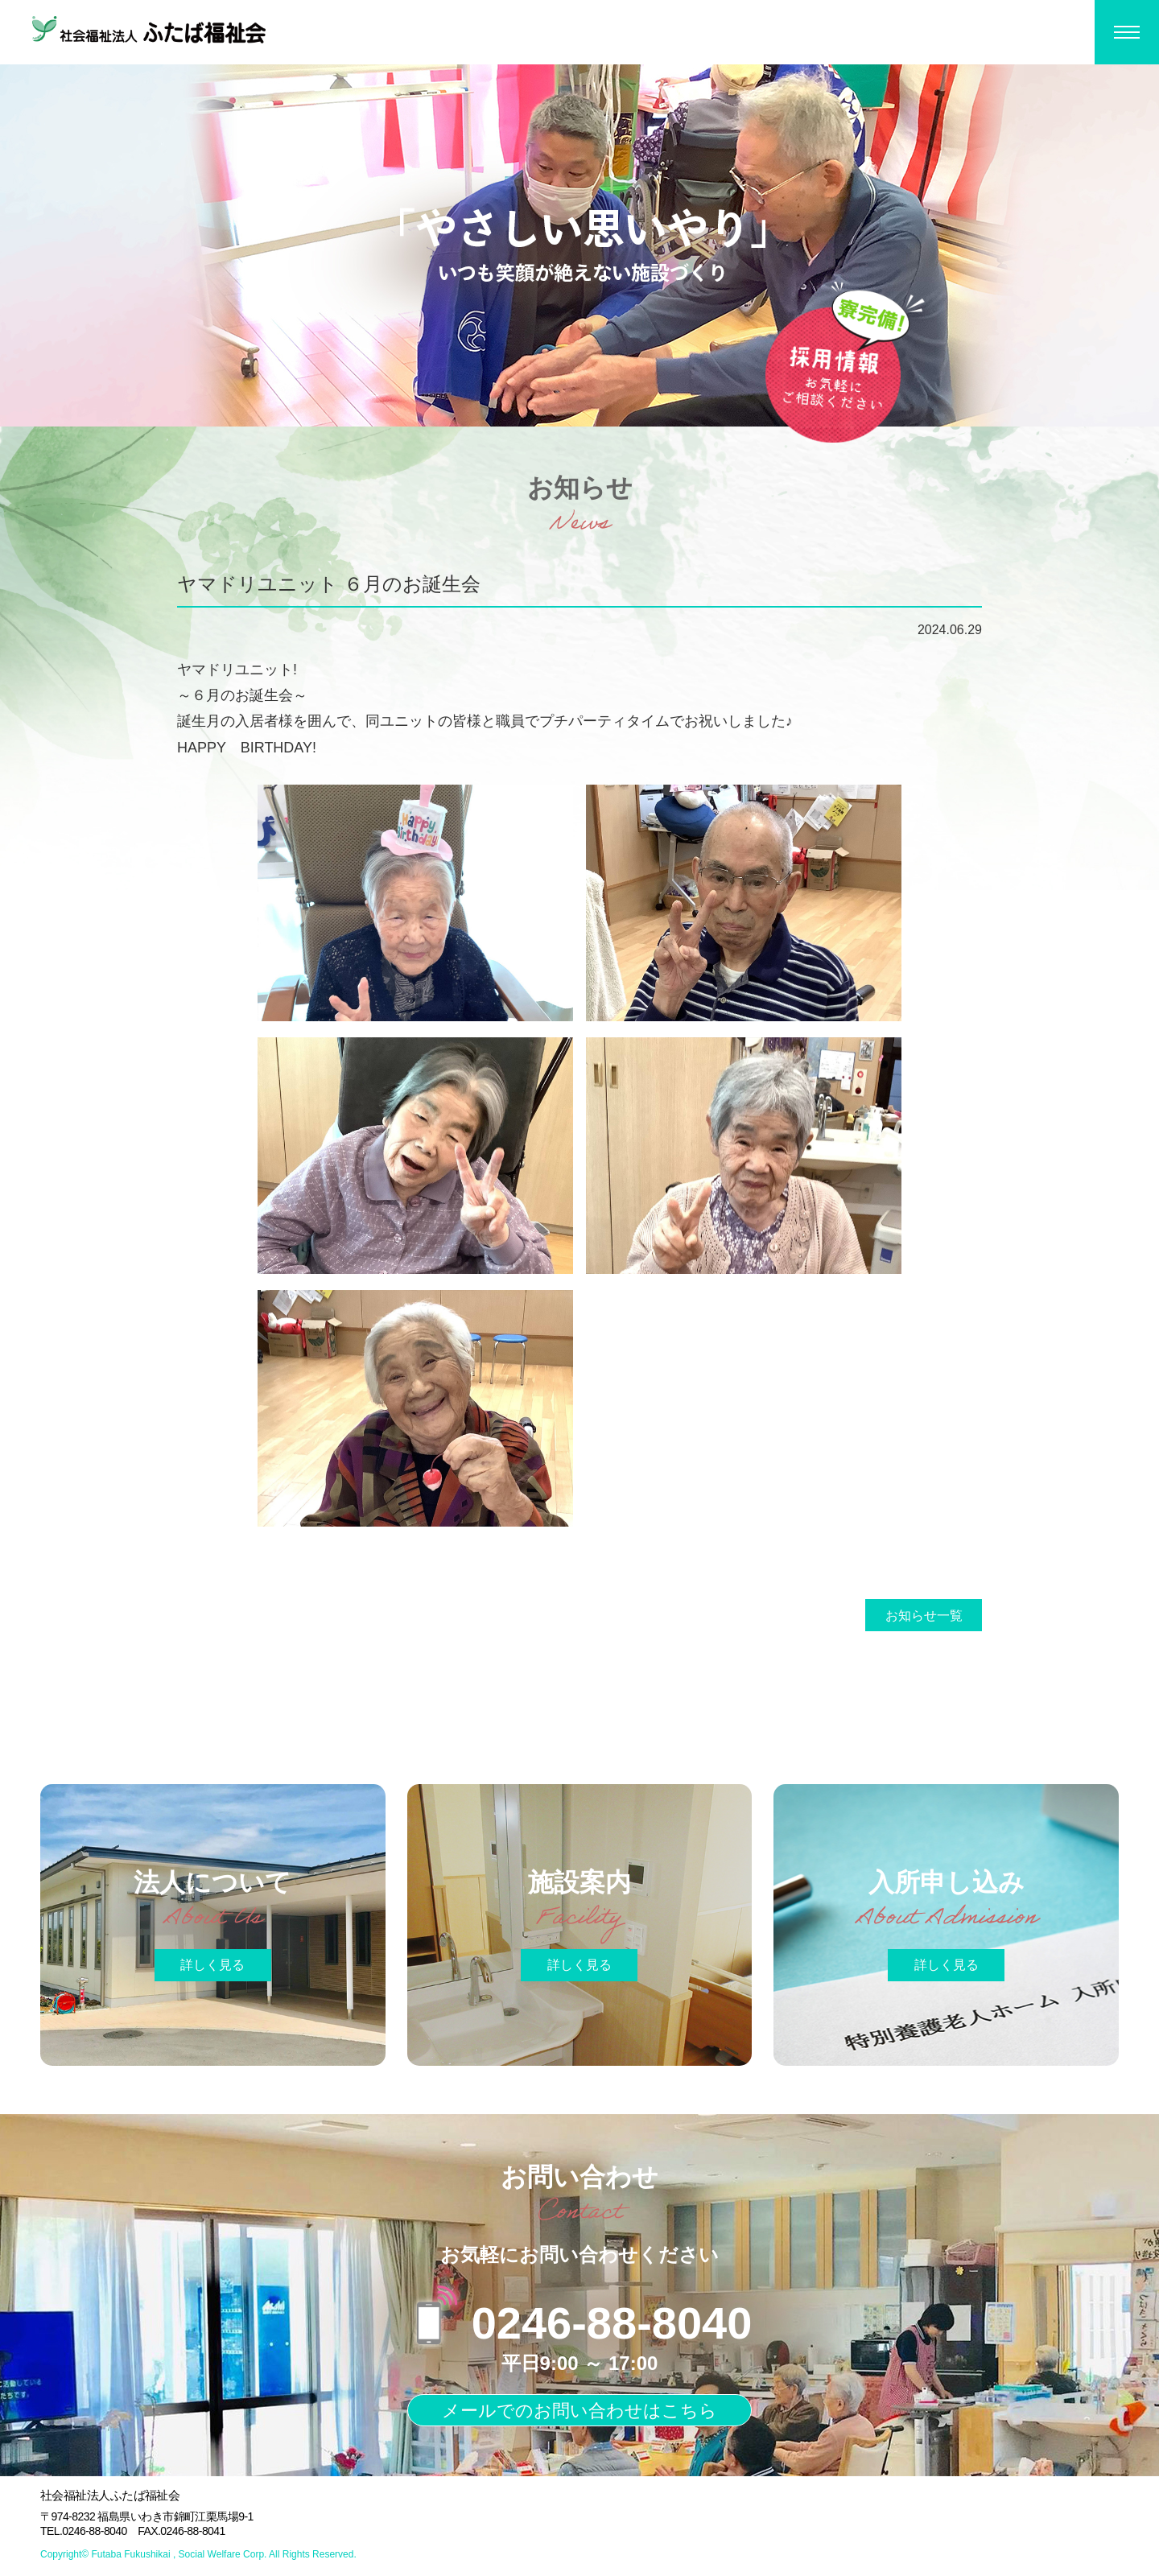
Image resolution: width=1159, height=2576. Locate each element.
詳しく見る (212, 1965)
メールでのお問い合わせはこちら (579, 2411)
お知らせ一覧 (924, 1615)
